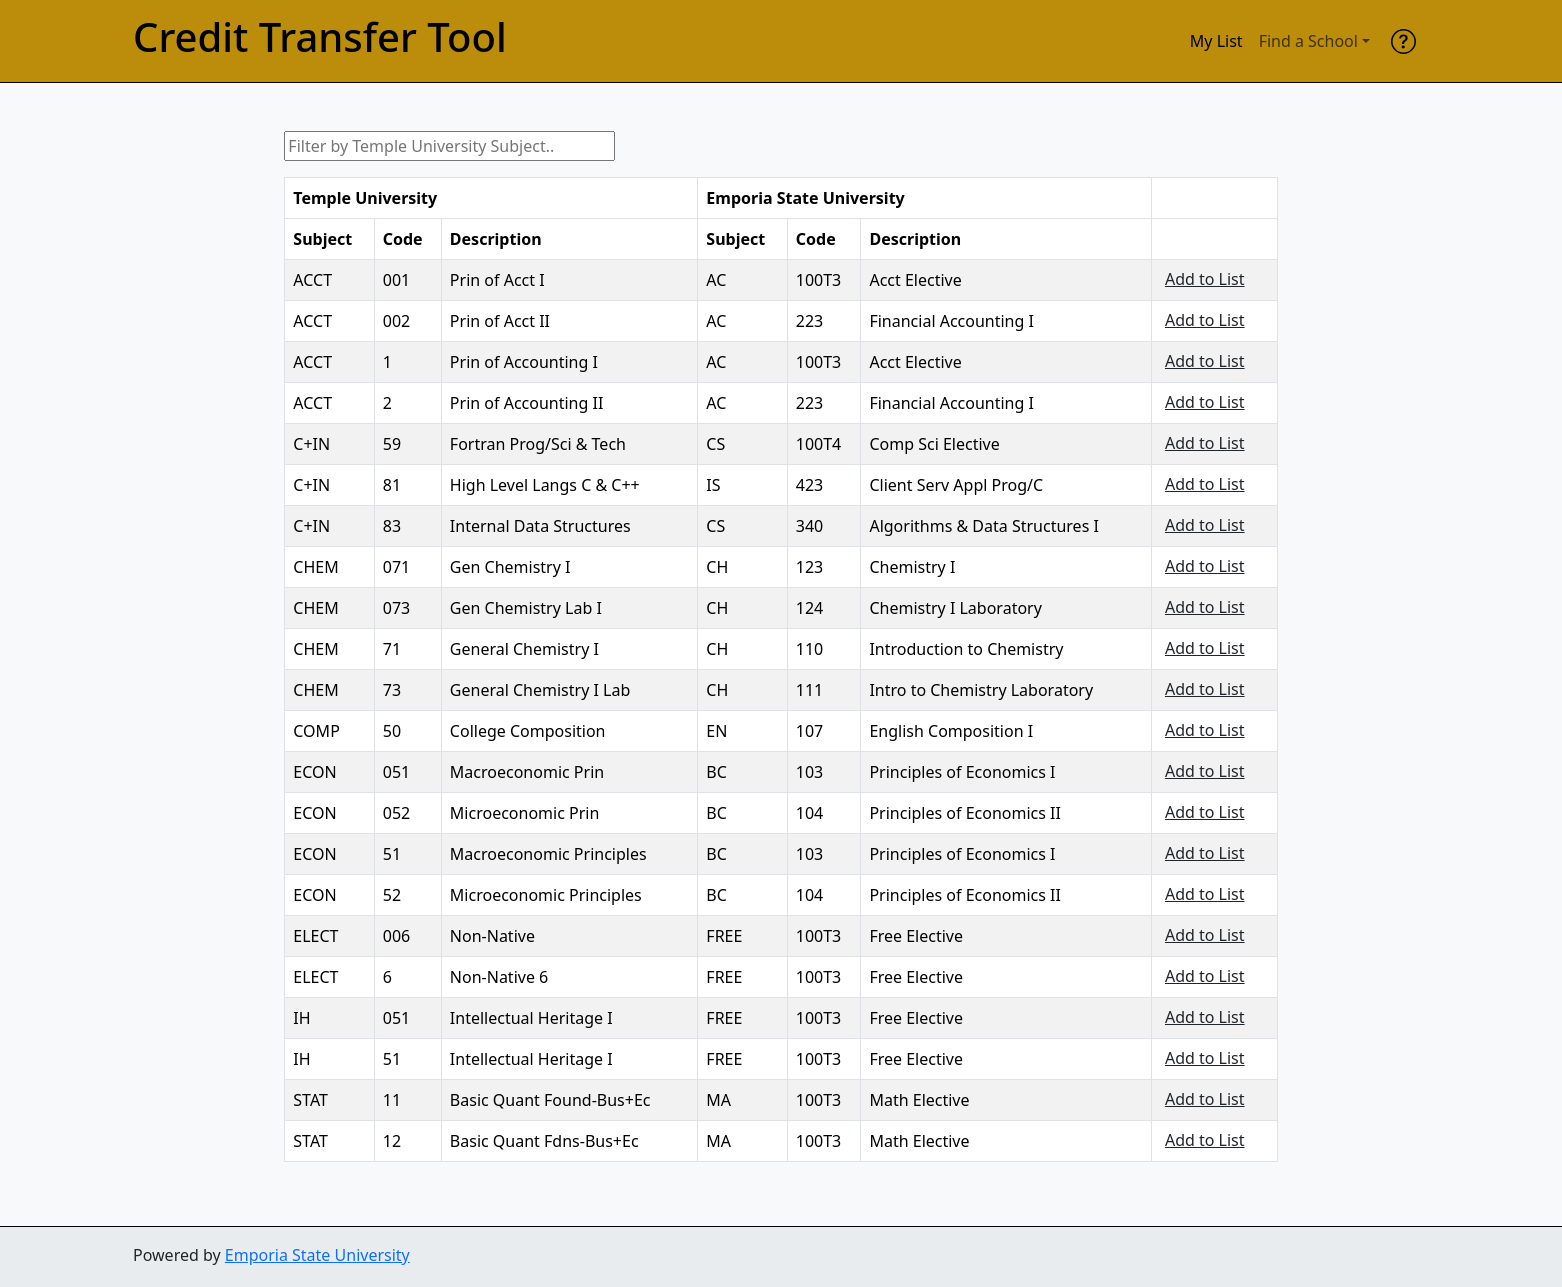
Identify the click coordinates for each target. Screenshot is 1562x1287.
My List (1216, 41)
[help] (1403, 41)
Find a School (1308, 41)
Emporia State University (317, 1255)
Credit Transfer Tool (320, 37)
